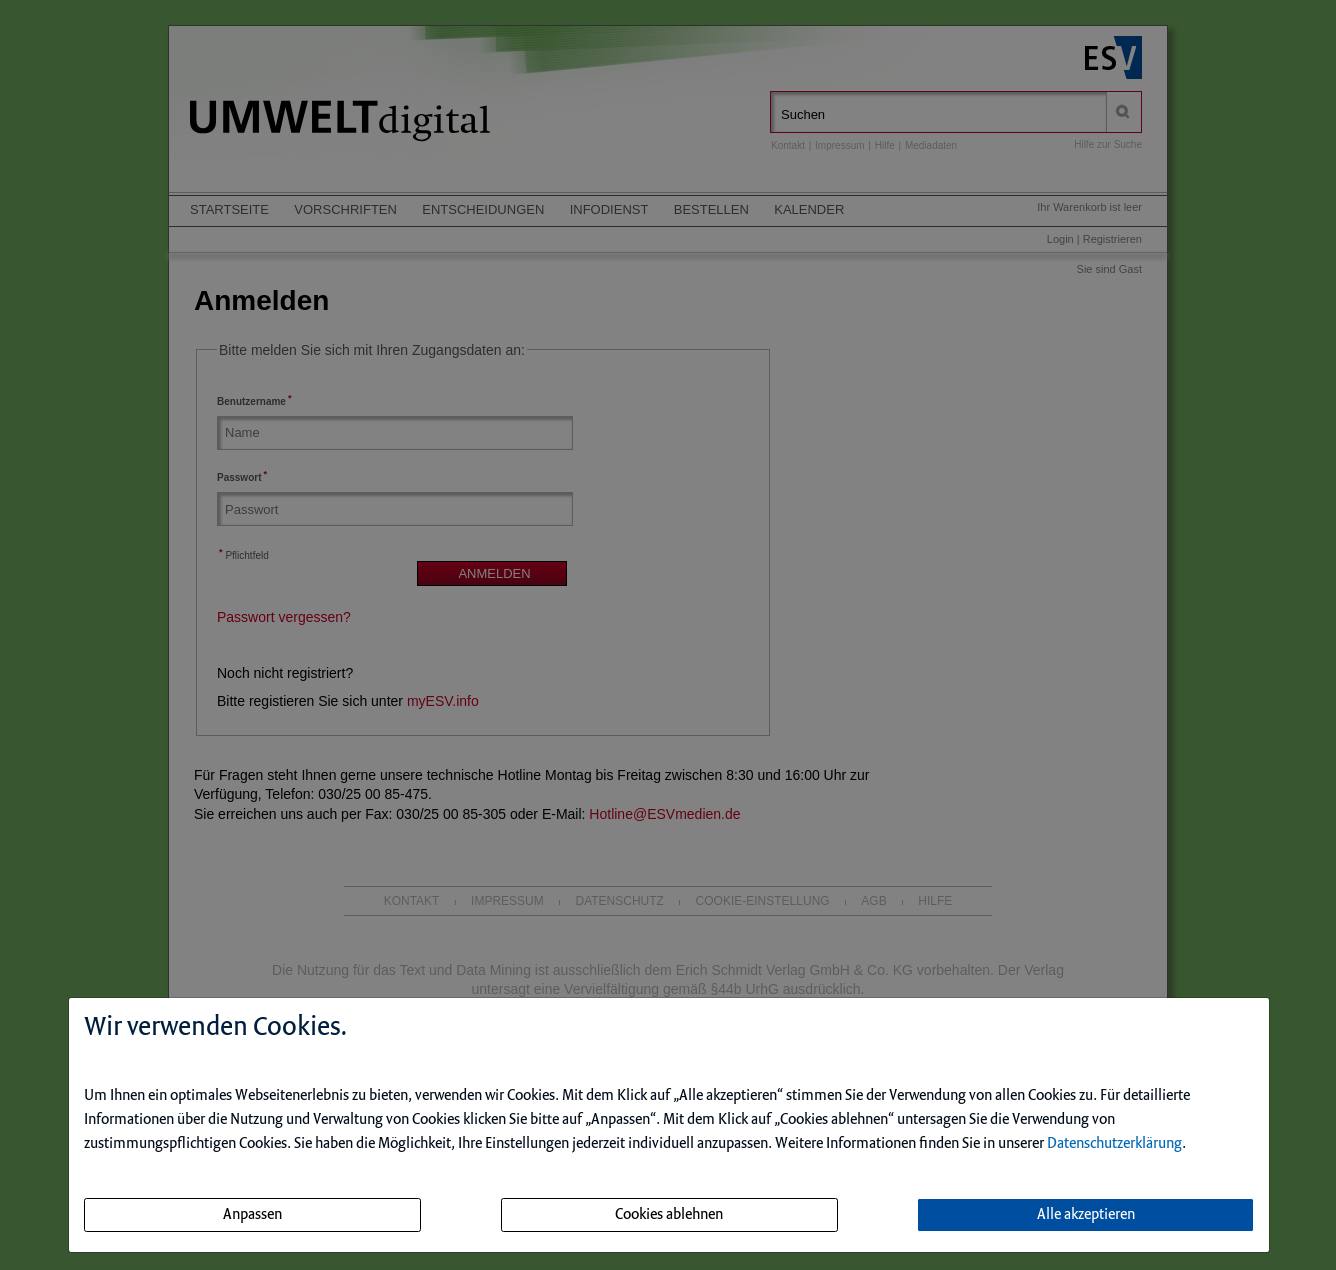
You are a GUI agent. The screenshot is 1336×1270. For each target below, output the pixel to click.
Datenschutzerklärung (1114, 1144)
